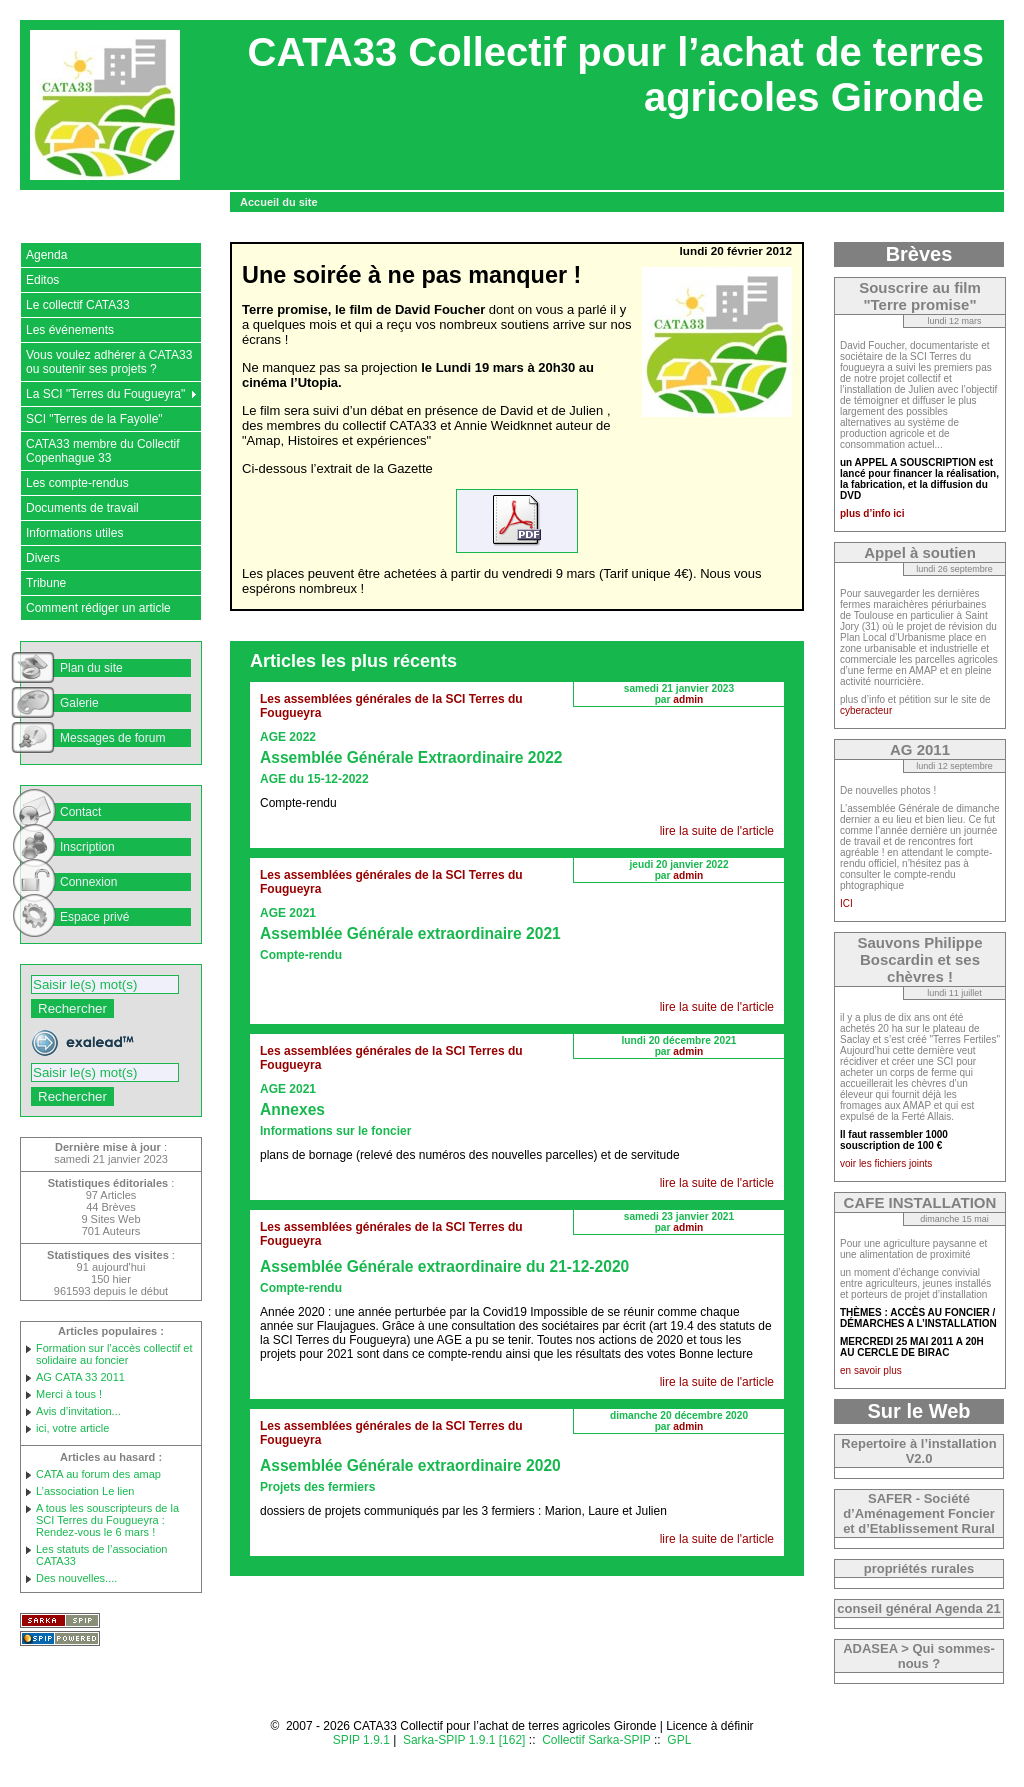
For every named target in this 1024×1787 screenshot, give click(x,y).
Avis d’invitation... (78, 1411)
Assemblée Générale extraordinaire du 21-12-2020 (444, 1266)
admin (688, 699)
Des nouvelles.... (76, 1578)
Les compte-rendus (77, 483)
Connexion (88, 882)
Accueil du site (279, 202)
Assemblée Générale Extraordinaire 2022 (411, 757)
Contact (80, 812)
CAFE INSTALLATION (920, 1202)
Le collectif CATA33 (78, 305)
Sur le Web (919, 1411)
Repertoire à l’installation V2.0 (918, 1451)
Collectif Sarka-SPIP (596, 1740)
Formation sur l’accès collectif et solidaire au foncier (114, 1354)
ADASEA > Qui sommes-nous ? (919, 1656)
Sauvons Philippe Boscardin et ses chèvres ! (919, 959)
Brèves (919, 254)
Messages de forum (112, 738)
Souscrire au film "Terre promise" (920, 296)
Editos (42, 280)
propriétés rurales (919, 1568)
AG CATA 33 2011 (80, 1377)
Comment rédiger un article (98, 608)
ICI (846, 903)
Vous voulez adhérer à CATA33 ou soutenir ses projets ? (109, 362)
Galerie (79, 703)
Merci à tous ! (69, 1394)
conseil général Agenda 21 (919, 1608)
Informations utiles (74, 533)
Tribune (46, 583)
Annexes (292, 1109)
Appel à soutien (920, 552)
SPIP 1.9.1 (361, 1740)
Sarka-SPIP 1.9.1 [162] (464, 1740)
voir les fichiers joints (886, 1163)
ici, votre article (72, 1428)
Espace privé (94, 917)
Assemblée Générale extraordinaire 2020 (410, 1465)
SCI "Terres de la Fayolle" (94, 419)
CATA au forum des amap (98, 1474)
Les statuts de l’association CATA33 (101, 1555)
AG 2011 (920, 749)
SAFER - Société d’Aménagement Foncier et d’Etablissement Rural (919, 1513)
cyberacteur (866, 710)
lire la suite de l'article (717, 831)
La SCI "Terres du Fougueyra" (105, 394)
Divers (43, 558)
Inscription (87, 847)
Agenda (46, 255)
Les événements (70, 330)
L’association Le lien (85, 1491)
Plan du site (91, 668)
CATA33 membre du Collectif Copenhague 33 (103, 451)
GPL (679, 1740)
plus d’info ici (872, 513)
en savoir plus (871, 1370)
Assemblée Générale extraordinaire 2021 (410, 933)
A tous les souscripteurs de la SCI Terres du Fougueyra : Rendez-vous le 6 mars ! (107, 1520)
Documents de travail (82, 508)
